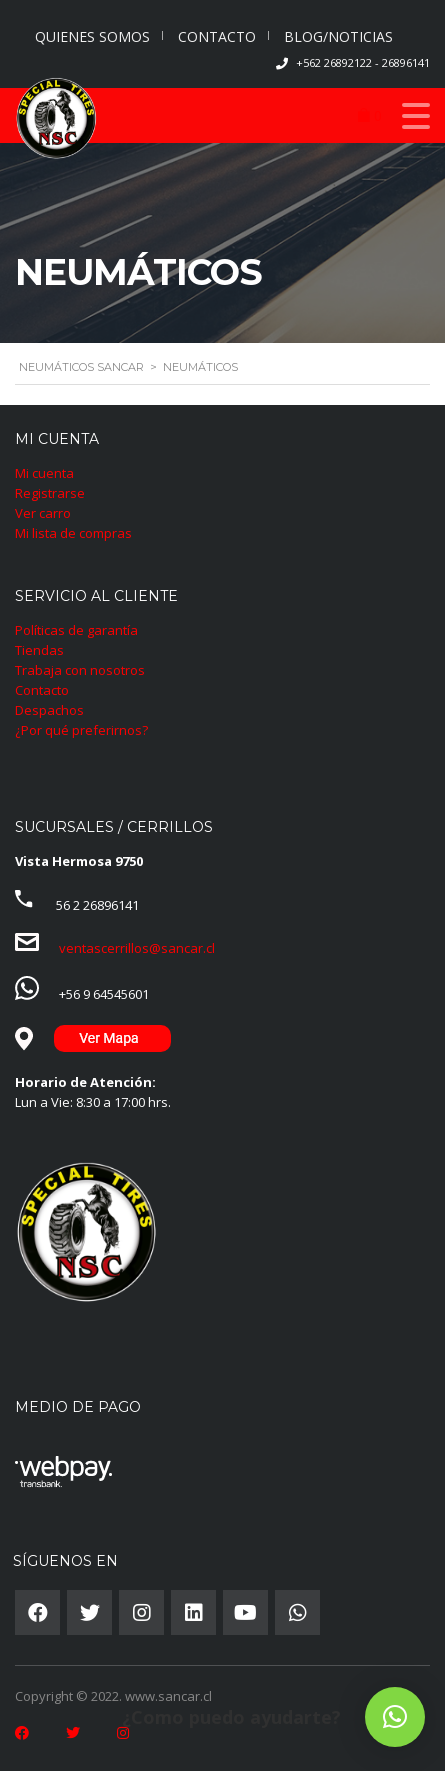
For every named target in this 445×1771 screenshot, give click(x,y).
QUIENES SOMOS (92, 36)
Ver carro (43, 513)
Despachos (49, 710)
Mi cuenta (44, 473)
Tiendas (39, 650)
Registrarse (50, 493)
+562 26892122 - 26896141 (363, 62)
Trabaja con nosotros (80, 670)
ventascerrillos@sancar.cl (137, 948)
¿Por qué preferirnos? (81, 730)
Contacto (42, 690)
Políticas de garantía (76, 630)
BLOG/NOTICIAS (338, 36)
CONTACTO (217, 36)
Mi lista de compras (73, 533)
